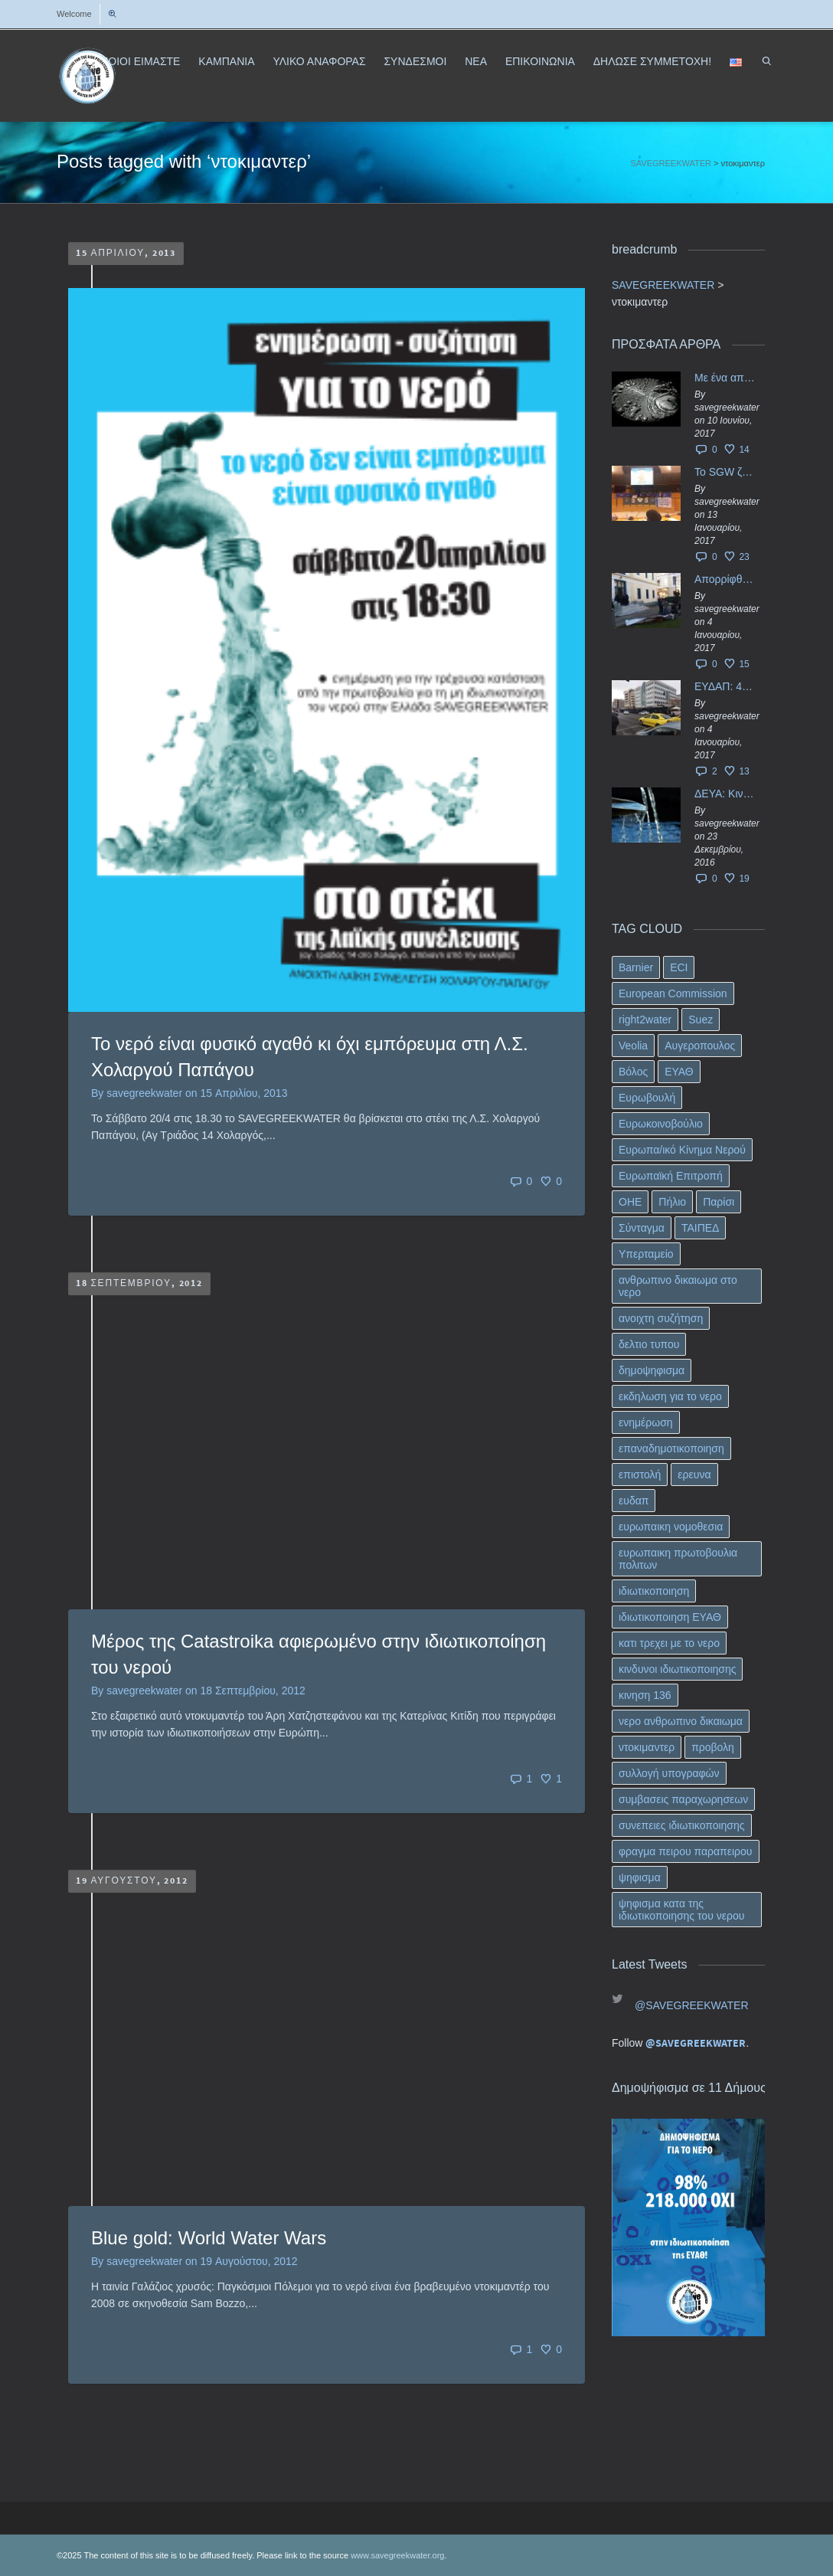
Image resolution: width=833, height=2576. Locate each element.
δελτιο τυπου (649, 1344)
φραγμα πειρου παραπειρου (686, 1851)
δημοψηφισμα (651, 1370)
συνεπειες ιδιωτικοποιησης (682, 1825)
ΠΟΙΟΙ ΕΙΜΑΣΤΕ (140, 61)
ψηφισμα (640, 1877)
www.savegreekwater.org (397, 2555)
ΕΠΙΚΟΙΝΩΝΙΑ (540, 61)
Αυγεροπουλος (700, 1045)
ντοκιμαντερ (647, 1747)
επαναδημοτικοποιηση (671, 1448)
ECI (679, 967)
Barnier (636, 967)
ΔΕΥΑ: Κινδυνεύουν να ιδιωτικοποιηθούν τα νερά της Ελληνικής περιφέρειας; (725, 793)
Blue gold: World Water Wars (208, 2237)
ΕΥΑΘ (679, 1071)
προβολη (712, 1747)
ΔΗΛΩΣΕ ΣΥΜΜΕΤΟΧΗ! (652, 61)
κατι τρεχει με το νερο (669, 1643)
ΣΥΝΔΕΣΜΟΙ (415, 61)
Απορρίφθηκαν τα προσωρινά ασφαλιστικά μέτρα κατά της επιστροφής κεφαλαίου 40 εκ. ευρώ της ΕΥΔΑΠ (725, 579)
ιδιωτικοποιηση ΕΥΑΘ (670, 1617)
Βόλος (633, 1071)
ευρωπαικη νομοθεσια (671, 1526)
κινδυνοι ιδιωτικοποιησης (677, 1669)
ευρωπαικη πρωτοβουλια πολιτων (678, 1559)
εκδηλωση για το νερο (670, 1396)
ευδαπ (633, 1500)
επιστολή (640, 1474)
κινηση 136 (645, 1695)
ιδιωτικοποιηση (654, 1591)
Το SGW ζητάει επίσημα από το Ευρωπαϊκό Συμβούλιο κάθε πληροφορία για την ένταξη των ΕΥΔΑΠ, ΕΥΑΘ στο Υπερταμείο (725, 472)
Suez (700, 1019)
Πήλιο (672, 1202)
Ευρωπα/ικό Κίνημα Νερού (682, 1150)
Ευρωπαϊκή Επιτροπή (671, 1176)
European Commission (673, 993)
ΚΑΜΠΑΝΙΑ (226, 61)
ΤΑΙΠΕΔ (700, 1228)
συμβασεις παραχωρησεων (683, 1799)
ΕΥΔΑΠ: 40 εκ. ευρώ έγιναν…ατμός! (725, 686)
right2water (645, 1019)
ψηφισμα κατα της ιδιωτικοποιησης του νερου (681, 1909)
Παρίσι (718, 1202)
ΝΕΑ (476, 61)
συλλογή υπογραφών (669, 1773)
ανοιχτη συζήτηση (661, 1318)
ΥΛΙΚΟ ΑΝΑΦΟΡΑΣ (319, 61)
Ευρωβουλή (647, 1098)
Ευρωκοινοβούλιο (661, 1124)
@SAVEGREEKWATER (692, 2005)
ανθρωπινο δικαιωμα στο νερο (678, 1286)
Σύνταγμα (642, 1228)
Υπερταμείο (646, 1254)
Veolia (633, 1045)
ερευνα (694, 1474)
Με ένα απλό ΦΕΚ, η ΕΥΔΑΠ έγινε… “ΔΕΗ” (725, 378)
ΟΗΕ (630, 1202)
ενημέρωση (646, 1422)
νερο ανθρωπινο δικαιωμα (681, 1721)
